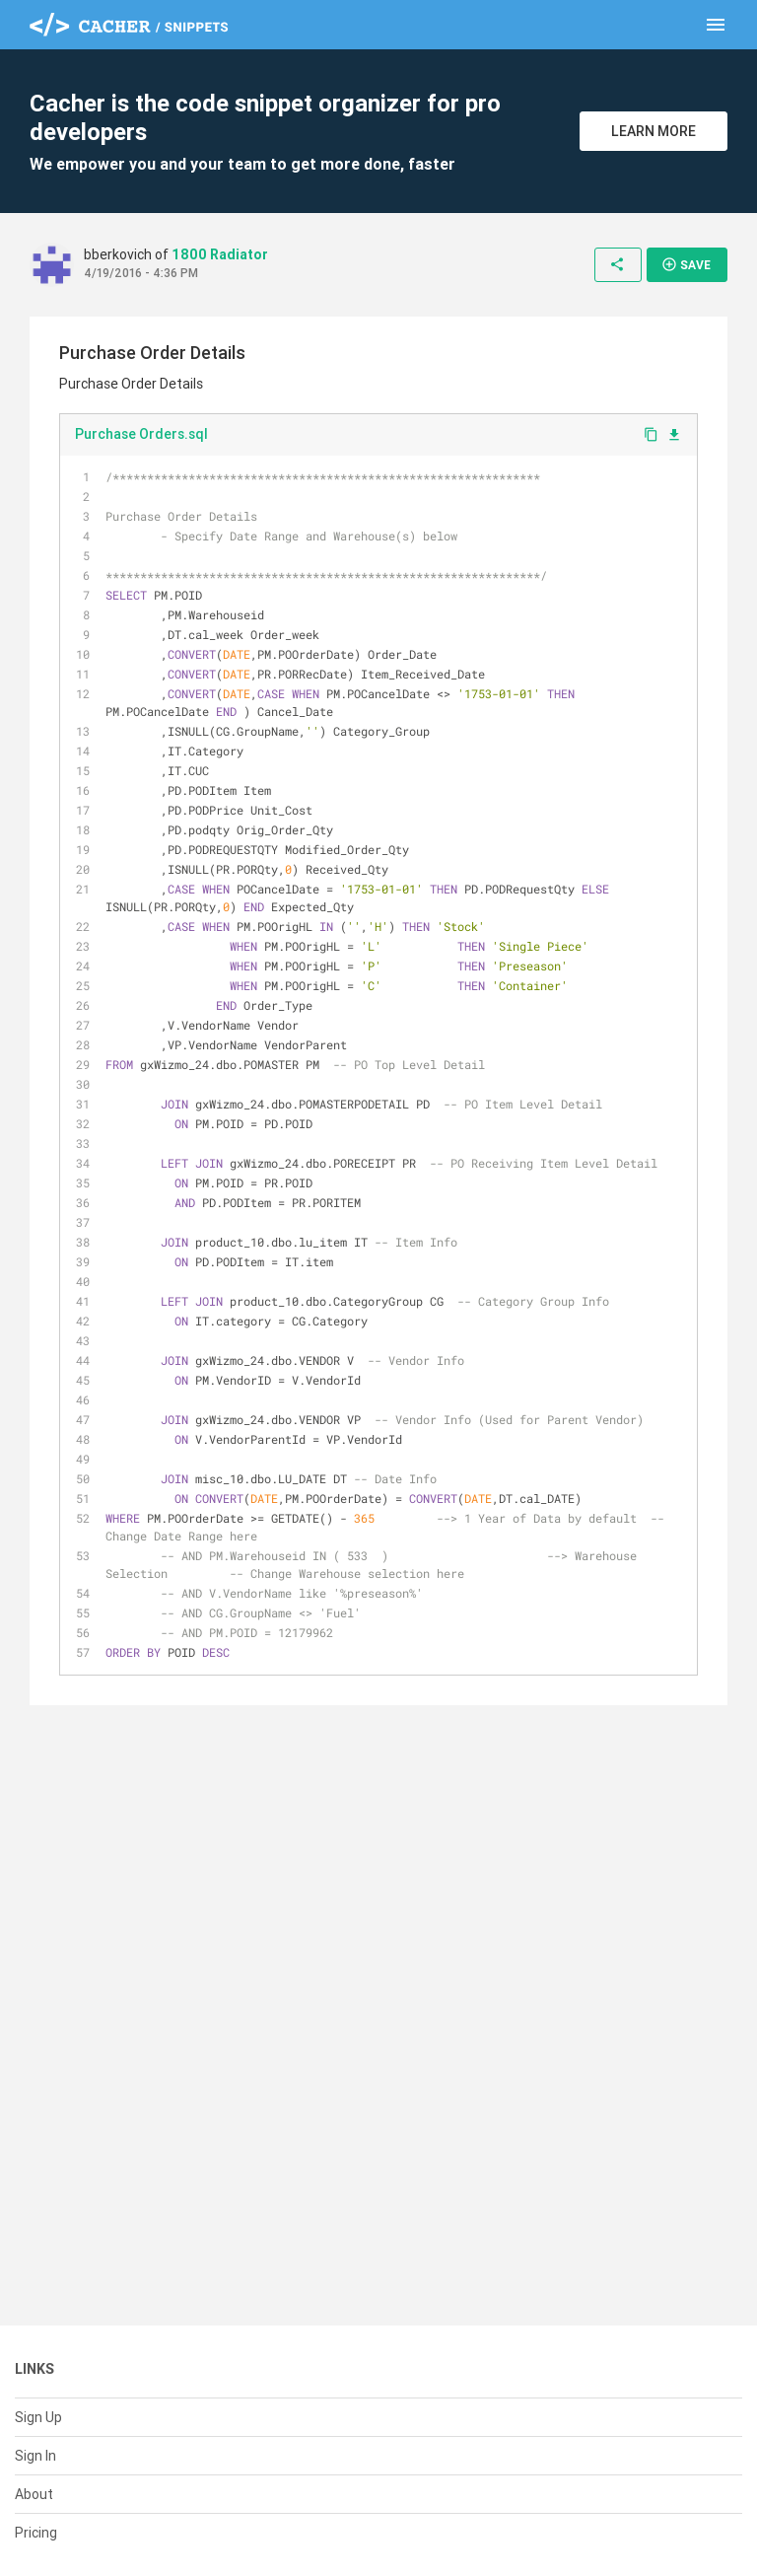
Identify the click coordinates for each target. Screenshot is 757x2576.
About (34, 2494)
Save (686, 264)
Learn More (653, 131)
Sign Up (38, 2417)
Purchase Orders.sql (141, 434)
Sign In (35, 2456)
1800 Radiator (220, 254)
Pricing (36, 2532)
